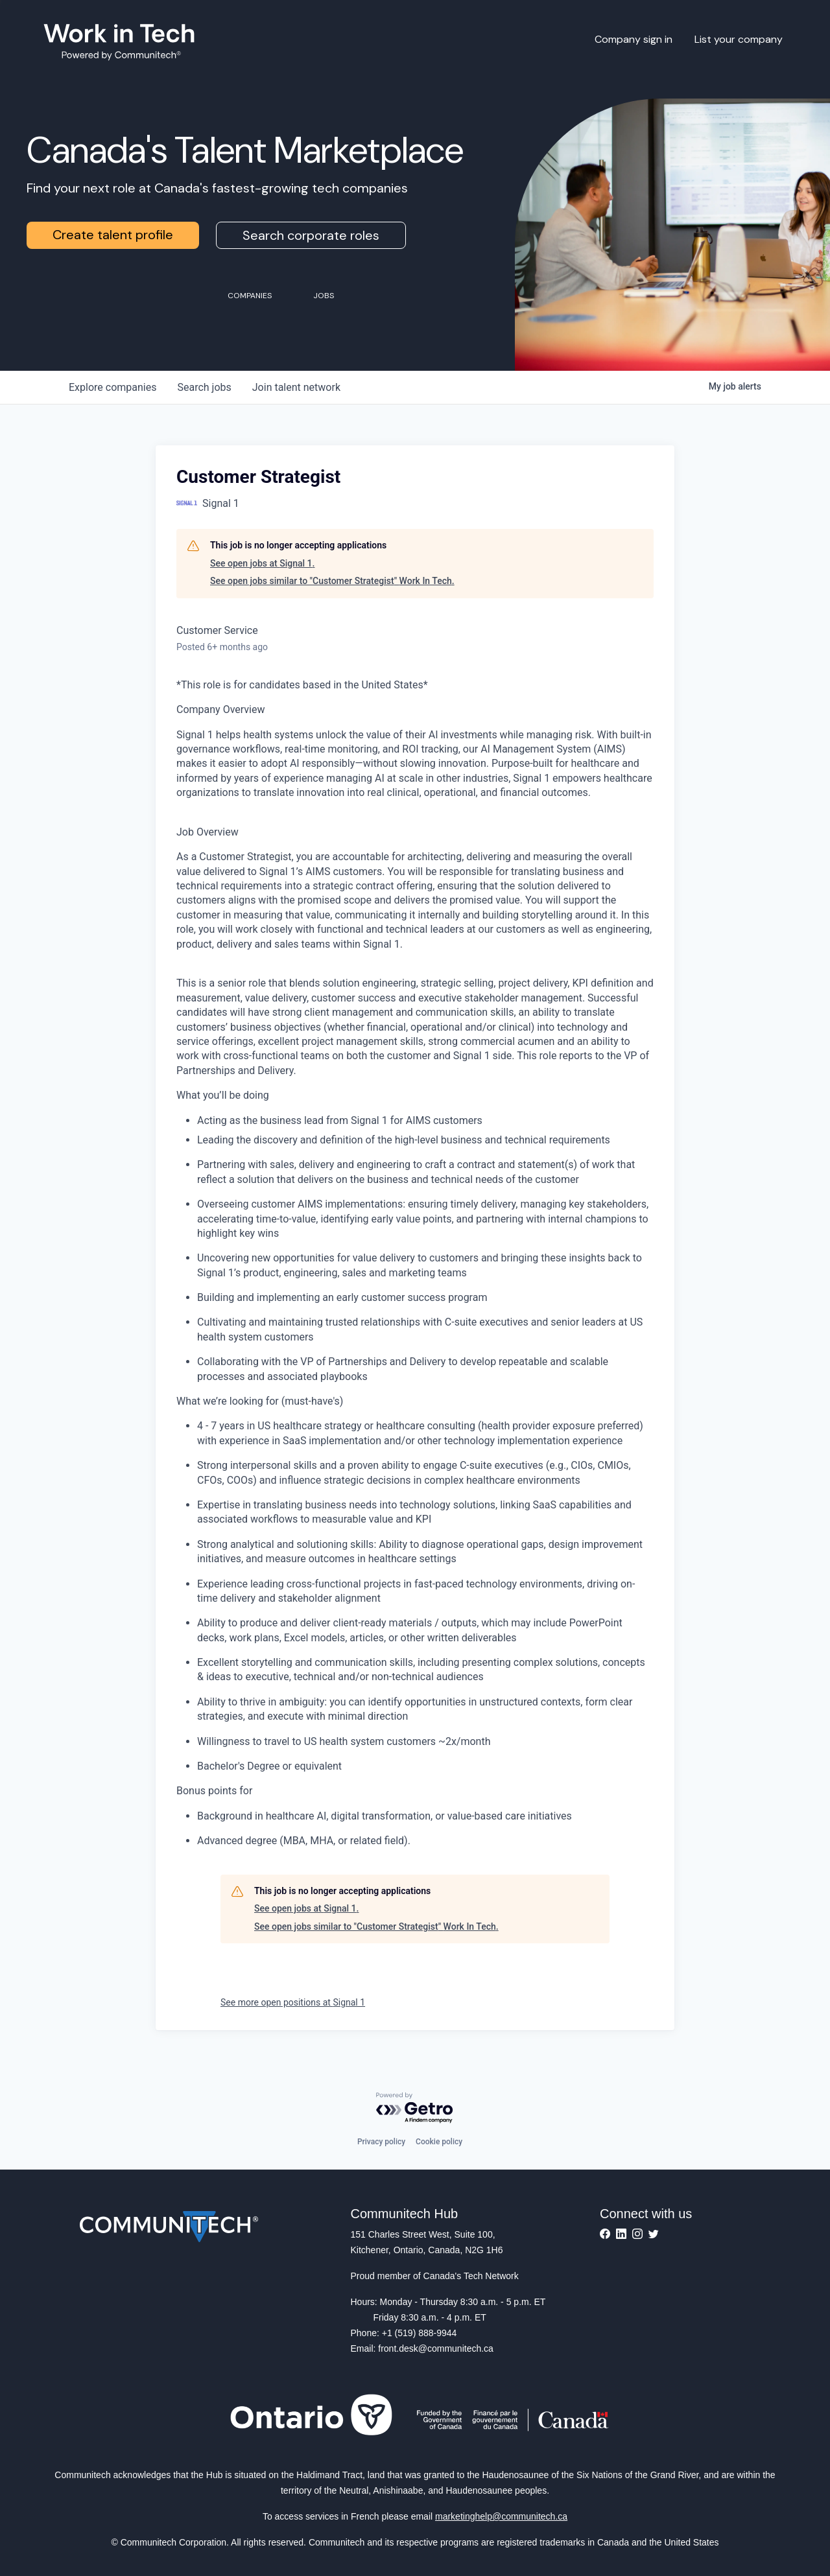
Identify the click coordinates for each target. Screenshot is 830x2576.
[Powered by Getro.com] (415, 2108)
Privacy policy (381, 2141)
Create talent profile (113, 234)
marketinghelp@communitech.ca (501, 2516)
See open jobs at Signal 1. (262, 563)
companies (112, 387)
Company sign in (633, 39)
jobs (204, 387)
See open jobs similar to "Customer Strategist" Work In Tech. (332, 581)
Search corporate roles (311, 235)
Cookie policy (439, 2141)
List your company (738, 39)
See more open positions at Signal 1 (292, 2002)
